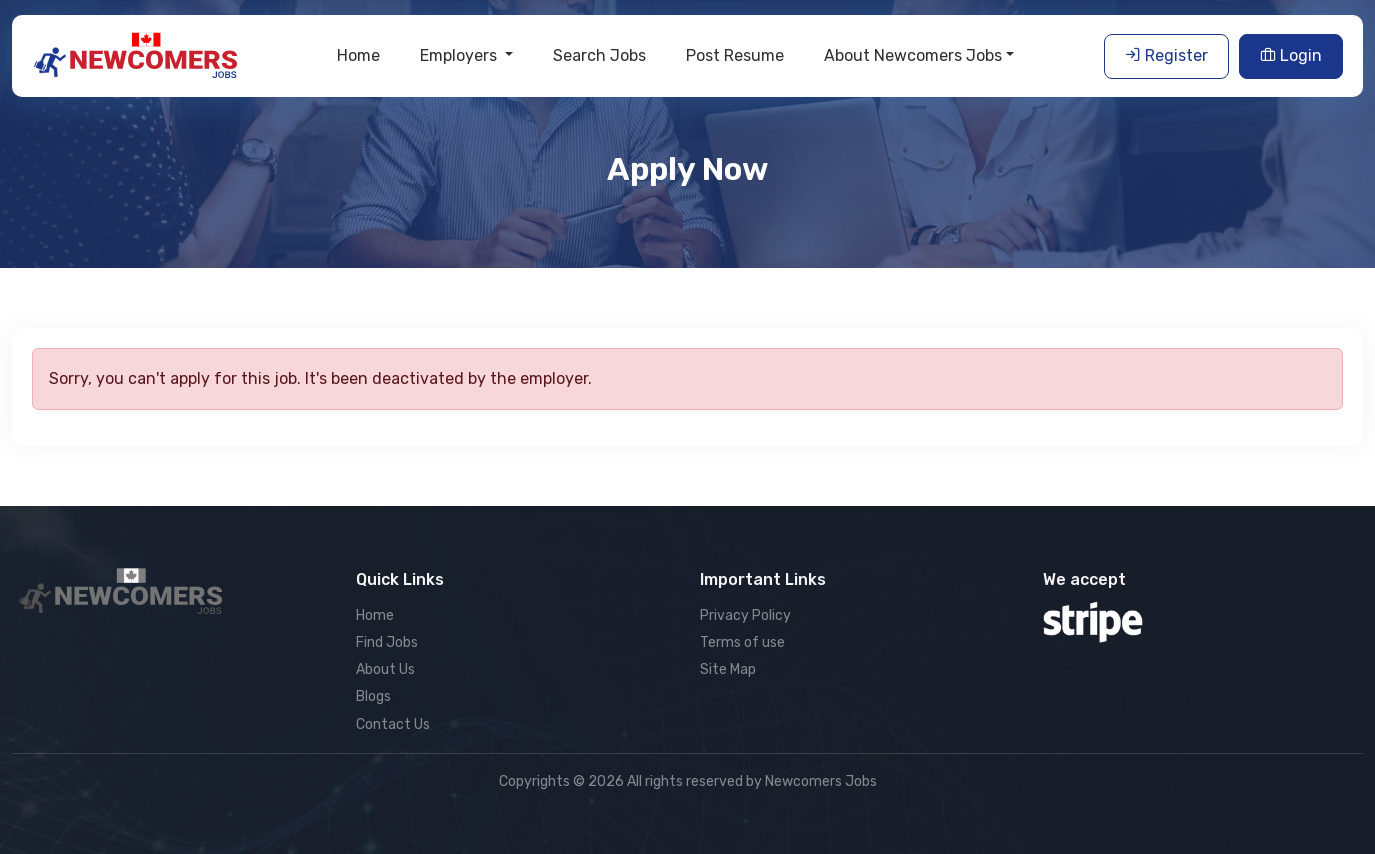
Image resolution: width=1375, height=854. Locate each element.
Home (358, 55)
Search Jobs (599, 55)
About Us (385, 669)
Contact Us (393, 724)
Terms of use (742, 642)
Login (1291, 55)
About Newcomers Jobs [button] (913, 55)
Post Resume (735, 55)
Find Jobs (387, 642)
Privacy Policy (745, 615)
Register (1166, 55)
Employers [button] (460, 55)
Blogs (373, 696)
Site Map (728, 669)
